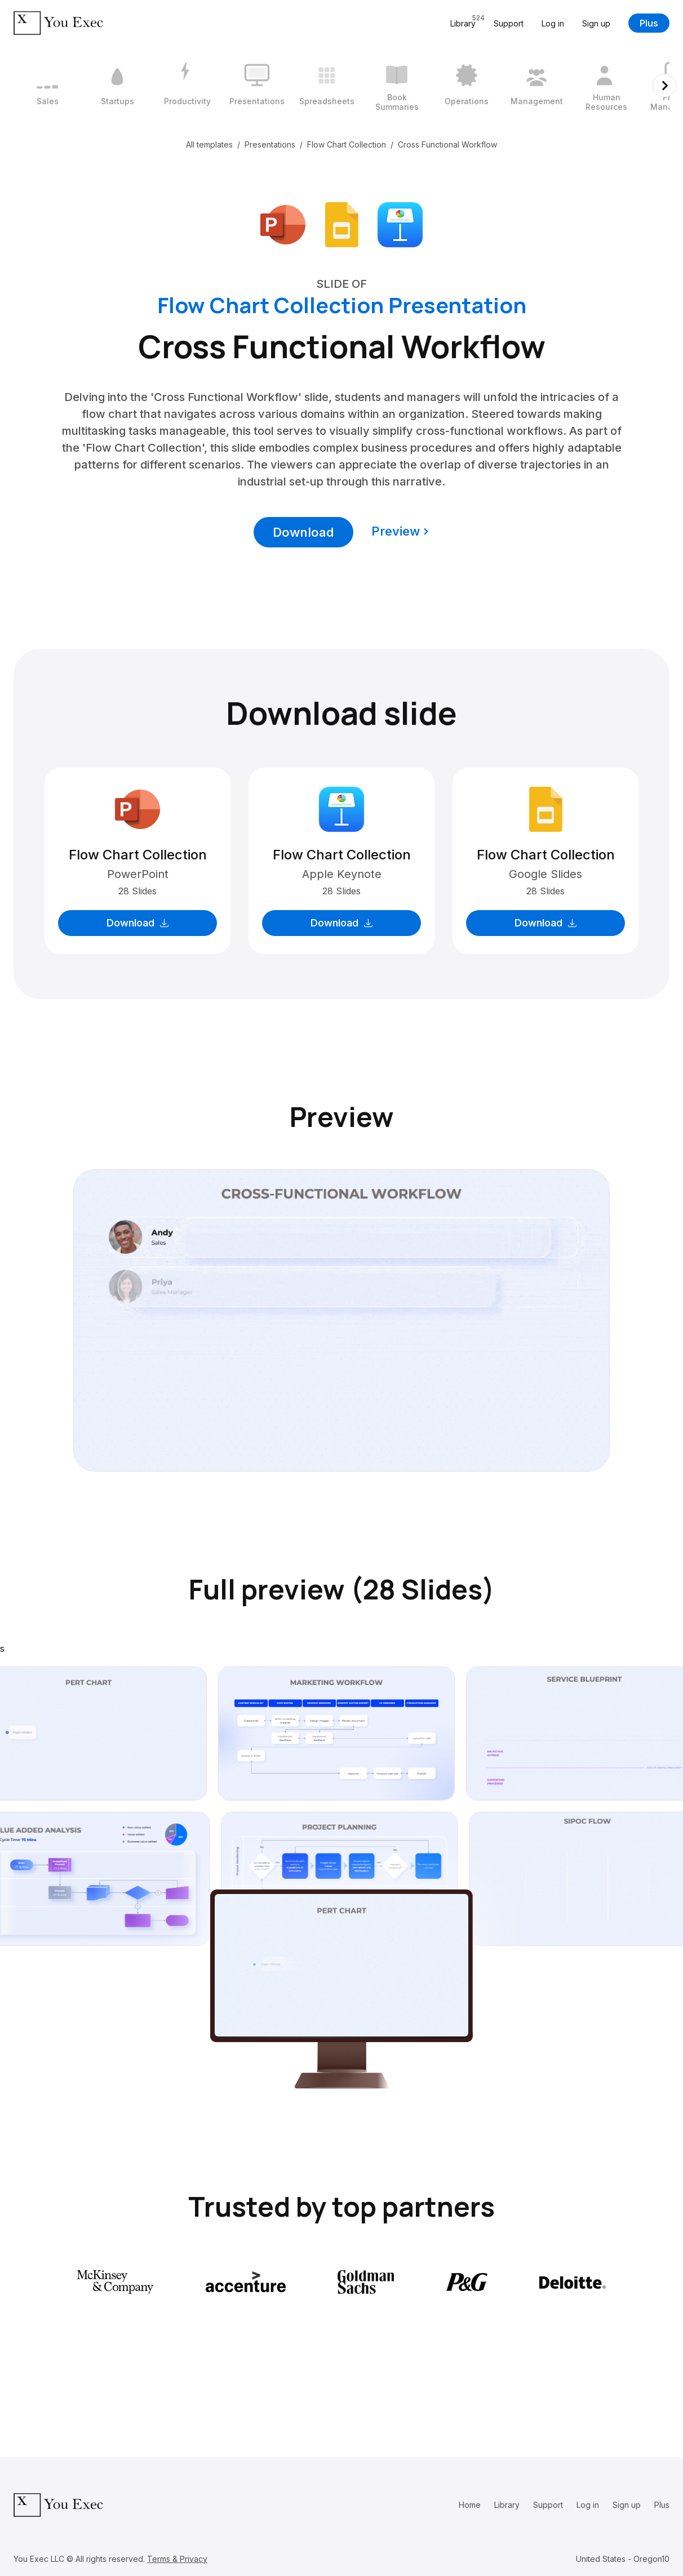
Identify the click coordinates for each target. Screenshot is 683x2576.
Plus (649, 23)
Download (303, 532)
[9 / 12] (606, 85)
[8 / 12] (536, 85)
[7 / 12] (466, 85)
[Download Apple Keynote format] (400, 223)
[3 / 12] (187, 85)
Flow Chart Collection (346, 144)
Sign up (596, 23)
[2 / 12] (117, 85)
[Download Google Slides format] (341, 223)
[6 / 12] (397, 85)
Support (509, 23)
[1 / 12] (47, 85)
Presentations (270, 144)
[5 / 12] (327, 85)
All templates (209, 144)
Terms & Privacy (177, 2559)
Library (507, 2505)
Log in (553, 23)
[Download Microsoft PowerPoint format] (283, 223)
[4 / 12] (257, 85)
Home (470, 2505)
